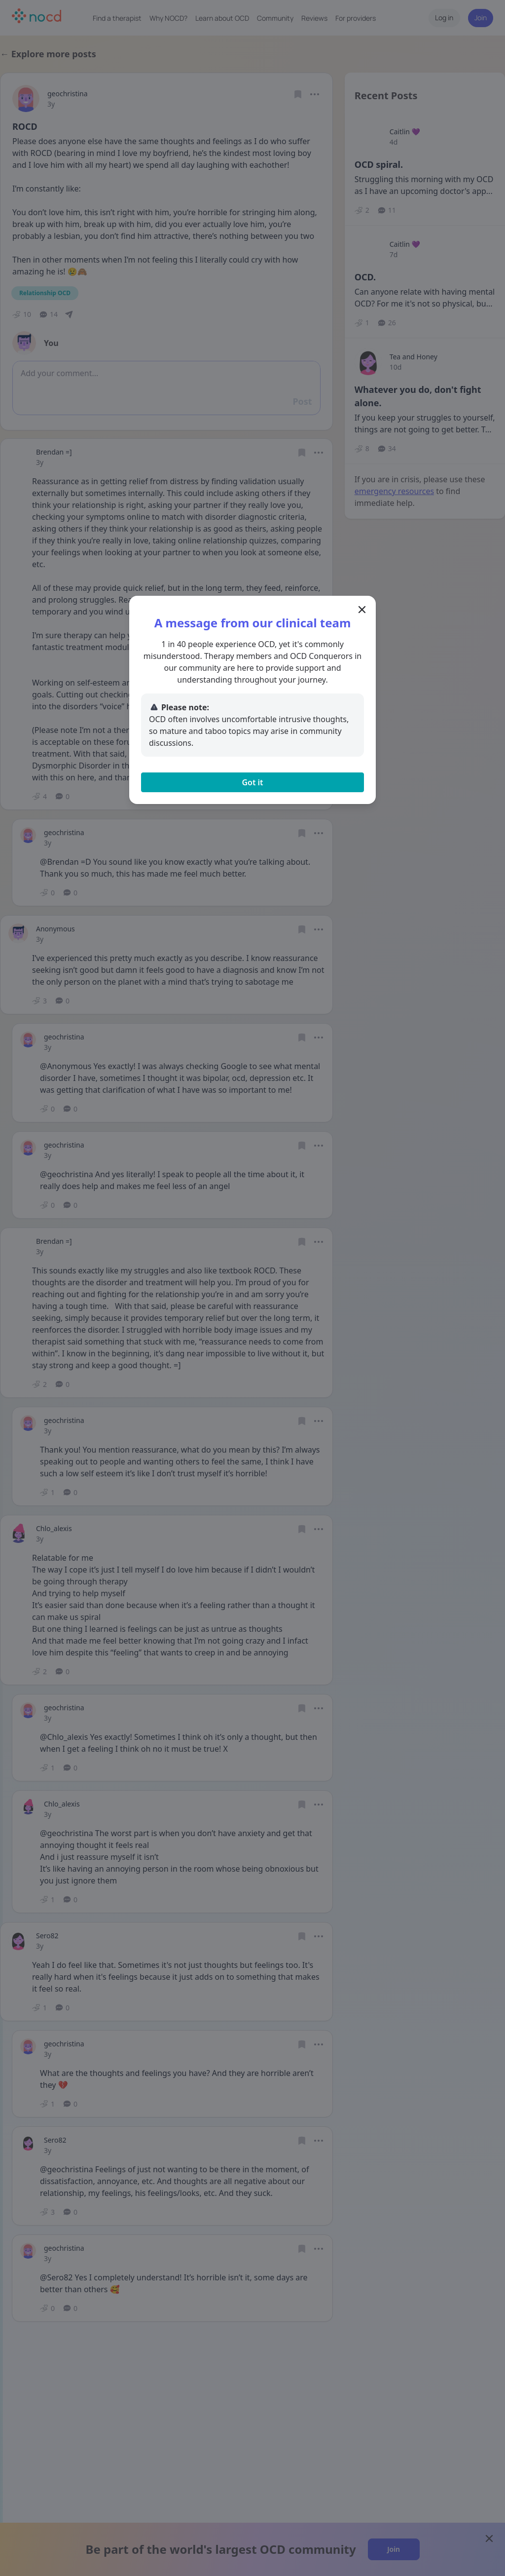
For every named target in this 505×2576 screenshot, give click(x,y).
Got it (252, 782)
